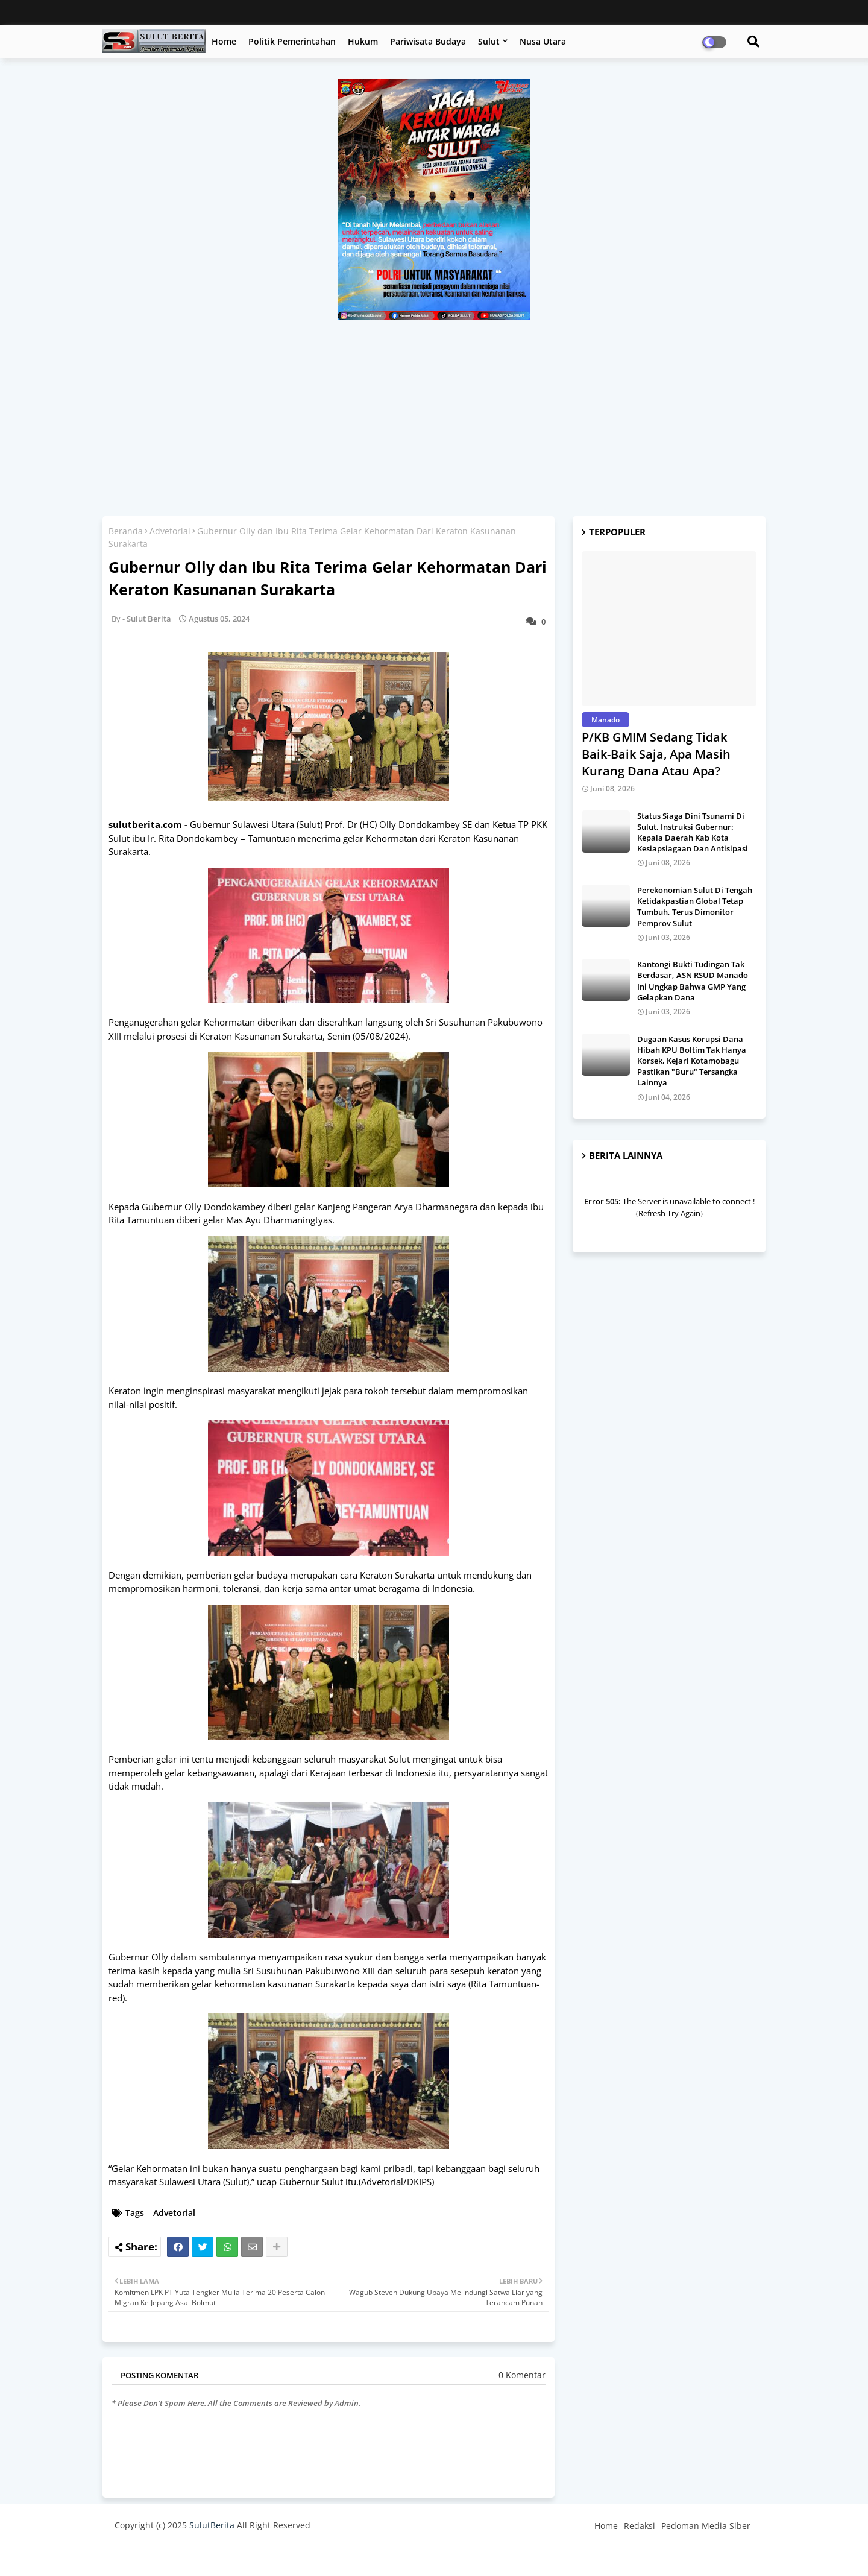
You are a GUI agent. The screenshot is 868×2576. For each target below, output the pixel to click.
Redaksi (639, 2525)
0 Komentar (522, 2375)
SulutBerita (211, 2525)
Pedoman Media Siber (705, 2525)
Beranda (125, 531)
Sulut (489, 41)
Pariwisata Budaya (428, 41)
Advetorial (169, 531)
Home (224, 41)
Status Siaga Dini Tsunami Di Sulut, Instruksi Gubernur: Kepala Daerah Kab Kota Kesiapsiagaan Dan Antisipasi (692, 832)
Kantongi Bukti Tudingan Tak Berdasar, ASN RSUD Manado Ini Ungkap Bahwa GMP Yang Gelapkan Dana (692, 981)
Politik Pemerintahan (292, 41)
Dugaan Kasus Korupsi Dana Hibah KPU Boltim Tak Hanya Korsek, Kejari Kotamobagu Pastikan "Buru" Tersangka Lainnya (691, 1061)
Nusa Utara (543, 41)
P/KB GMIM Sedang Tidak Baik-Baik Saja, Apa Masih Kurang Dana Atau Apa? (656, 754)
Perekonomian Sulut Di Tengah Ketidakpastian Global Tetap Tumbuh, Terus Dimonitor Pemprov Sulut (694, 907)
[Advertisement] (434, 410)
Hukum (363, 41)
